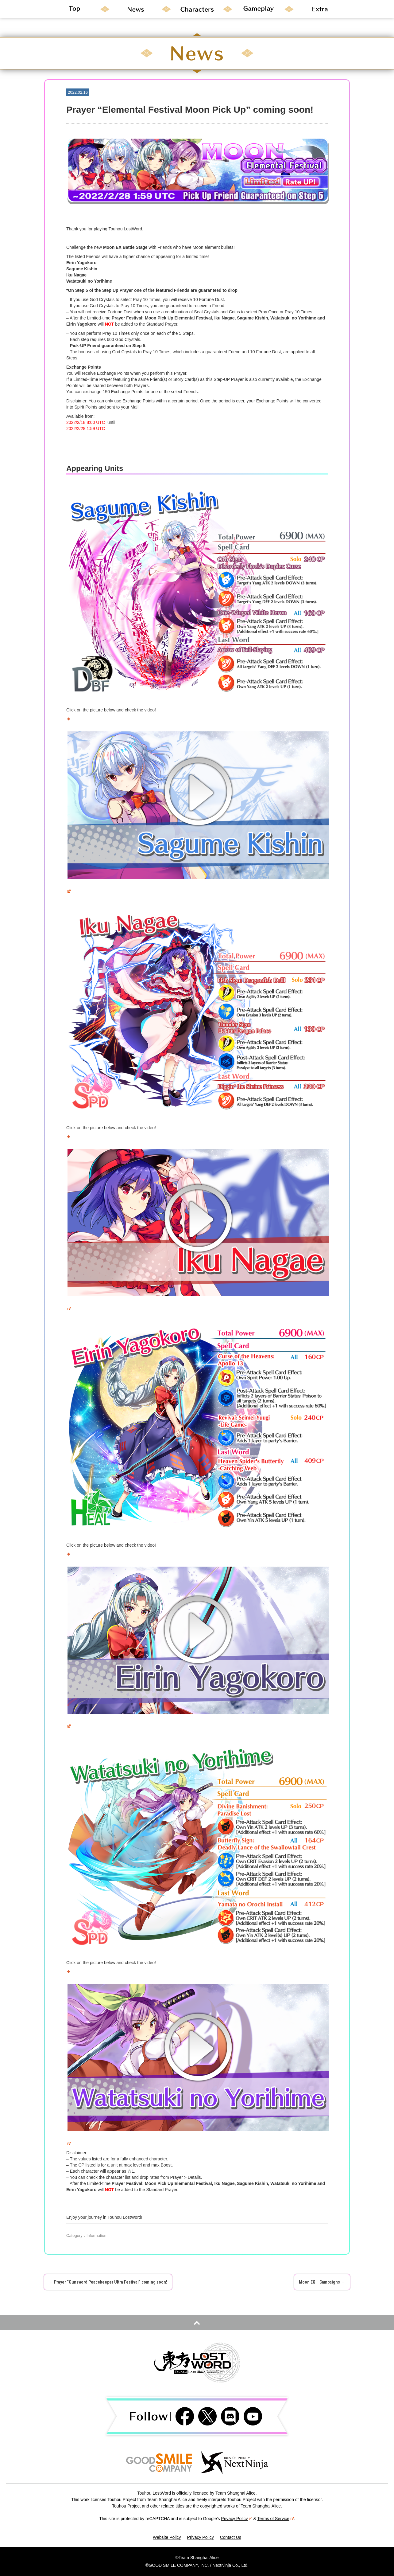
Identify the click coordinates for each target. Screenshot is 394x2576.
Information (96, 2235)
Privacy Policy (236, 2518)
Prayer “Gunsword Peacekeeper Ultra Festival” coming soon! (108, 2282)
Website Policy (167, 2537)
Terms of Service (275, 2518)
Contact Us (230, 2537)
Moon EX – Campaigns (322, 2282)
